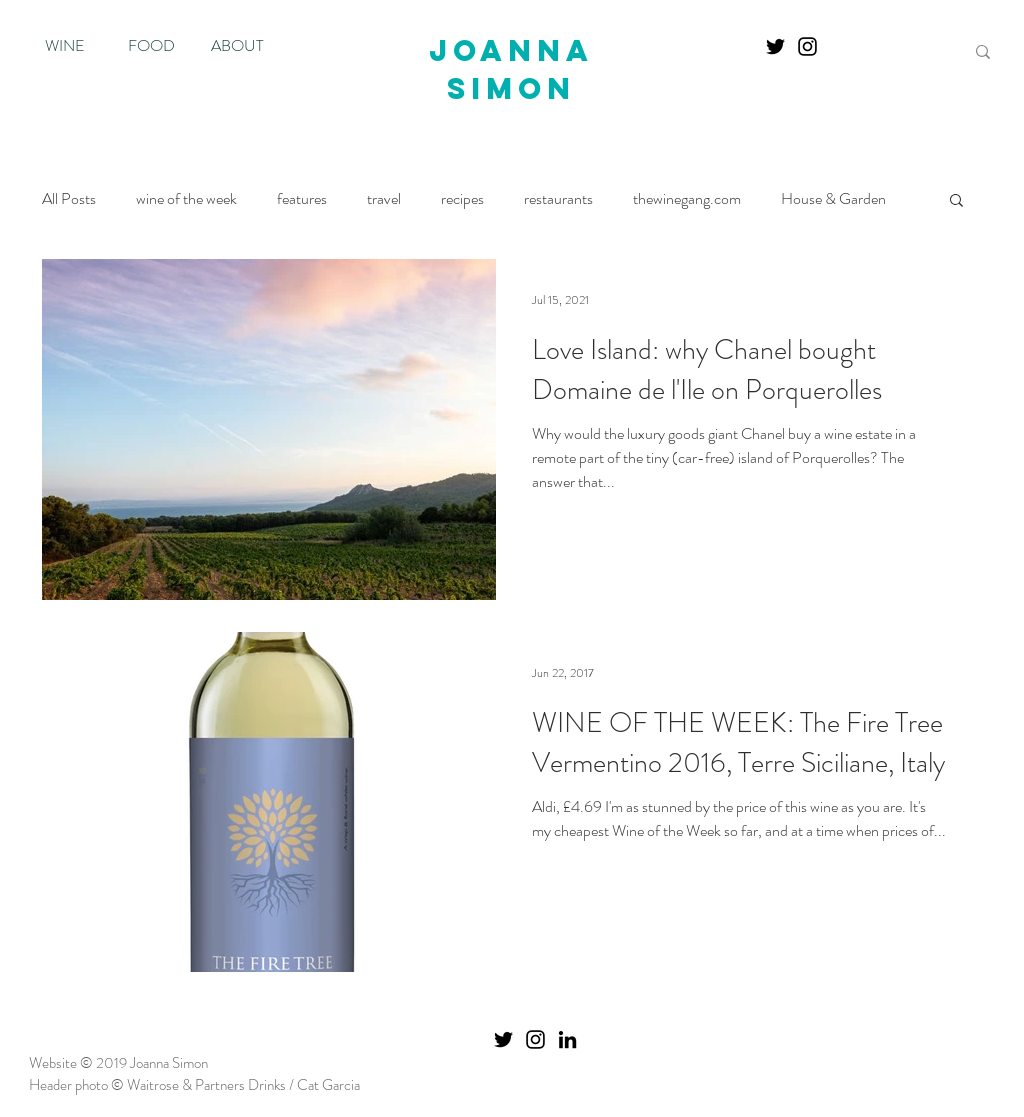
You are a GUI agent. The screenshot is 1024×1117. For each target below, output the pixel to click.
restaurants (558, 199)
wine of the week (186, 199)
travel (384, 199)
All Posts (69, 199)
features (302, 199)
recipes (462, 199)
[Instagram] (807, 46)
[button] (956, 201)
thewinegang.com (687, 199)
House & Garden (833, 199)
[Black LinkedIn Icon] (567, 1039)
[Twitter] (775, 46)
